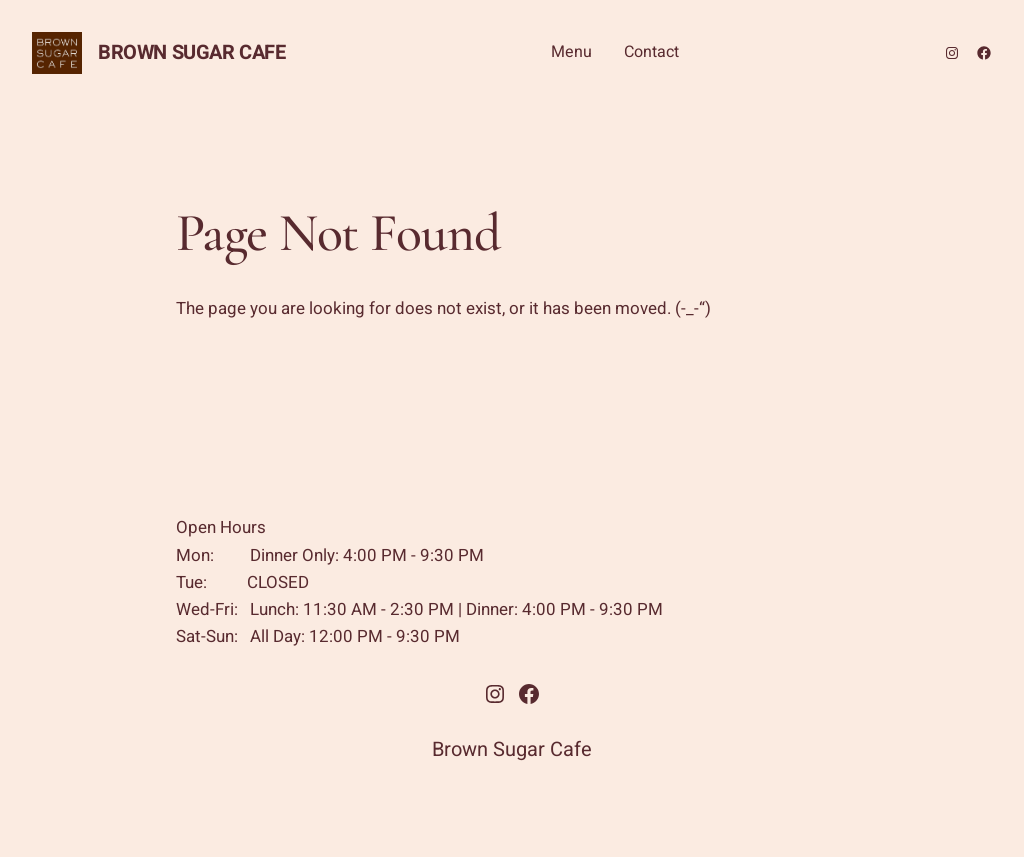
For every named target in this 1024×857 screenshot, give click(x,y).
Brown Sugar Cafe (192, 52)
